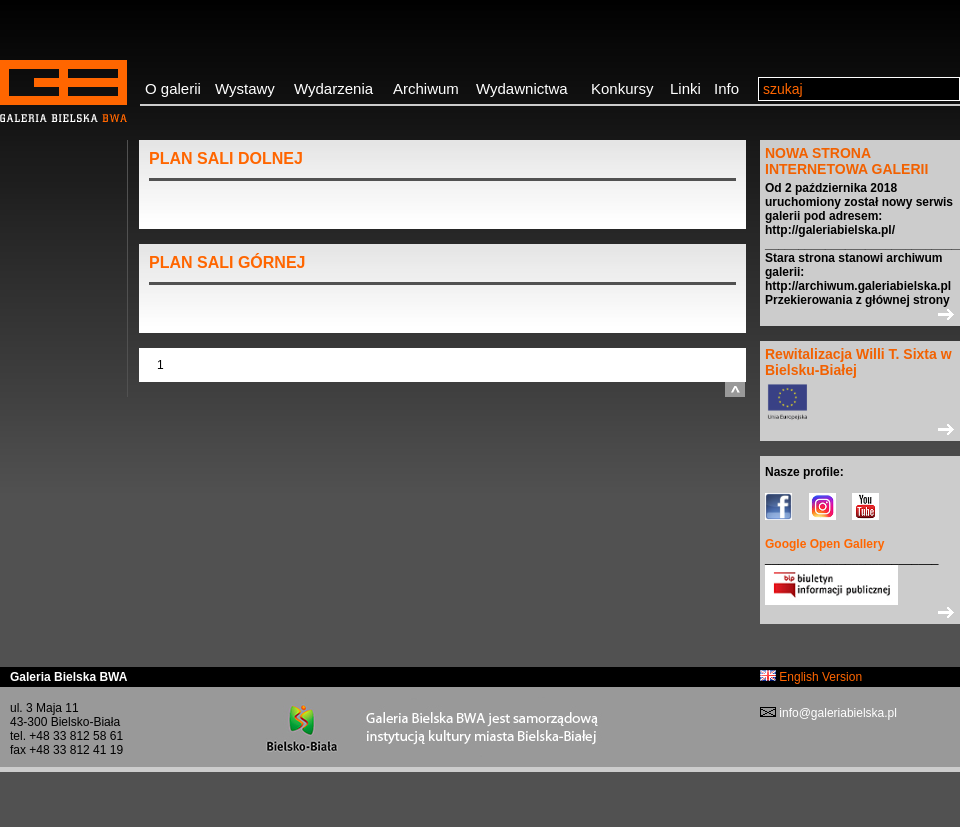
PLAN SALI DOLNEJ (226, 158)
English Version (811, 677)
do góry (735, 389)
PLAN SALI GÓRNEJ (227, 262)
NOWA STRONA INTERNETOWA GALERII (846, 161)
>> (860, 314)
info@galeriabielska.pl (836, 713)
